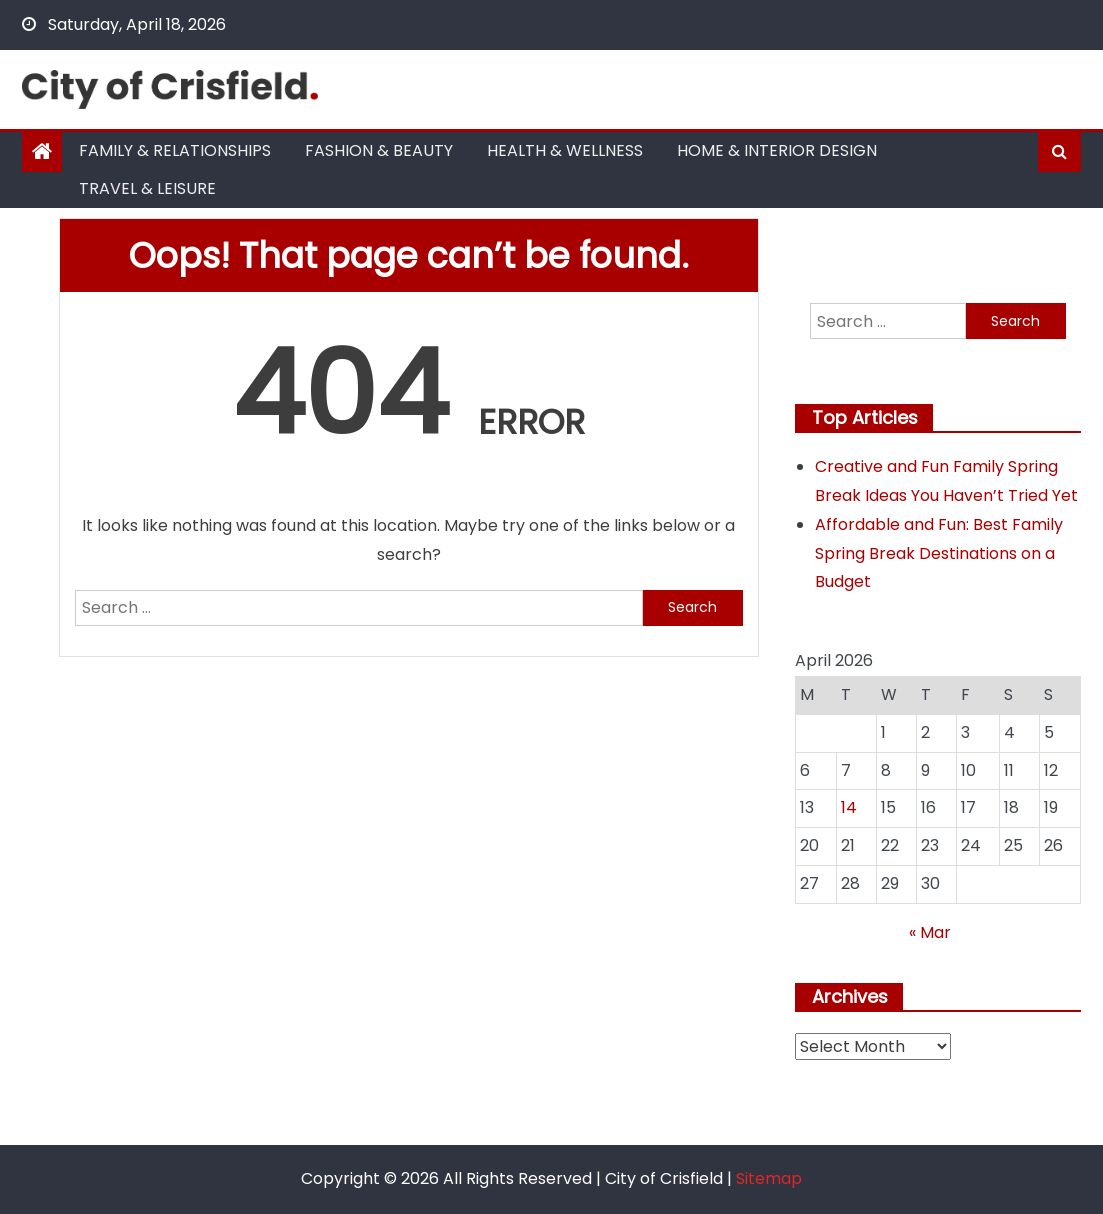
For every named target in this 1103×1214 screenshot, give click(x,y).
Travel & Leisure (147, 188)
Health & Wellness (565, 150)
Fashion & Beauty (379, 150)
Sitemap (769, 1178)
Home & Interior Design (777, 150)
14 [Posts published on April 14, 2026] (849, 807)
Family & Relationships (175, 150)
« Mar (930, 932)
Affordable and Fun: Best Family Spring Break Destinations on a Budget (939, 553)
